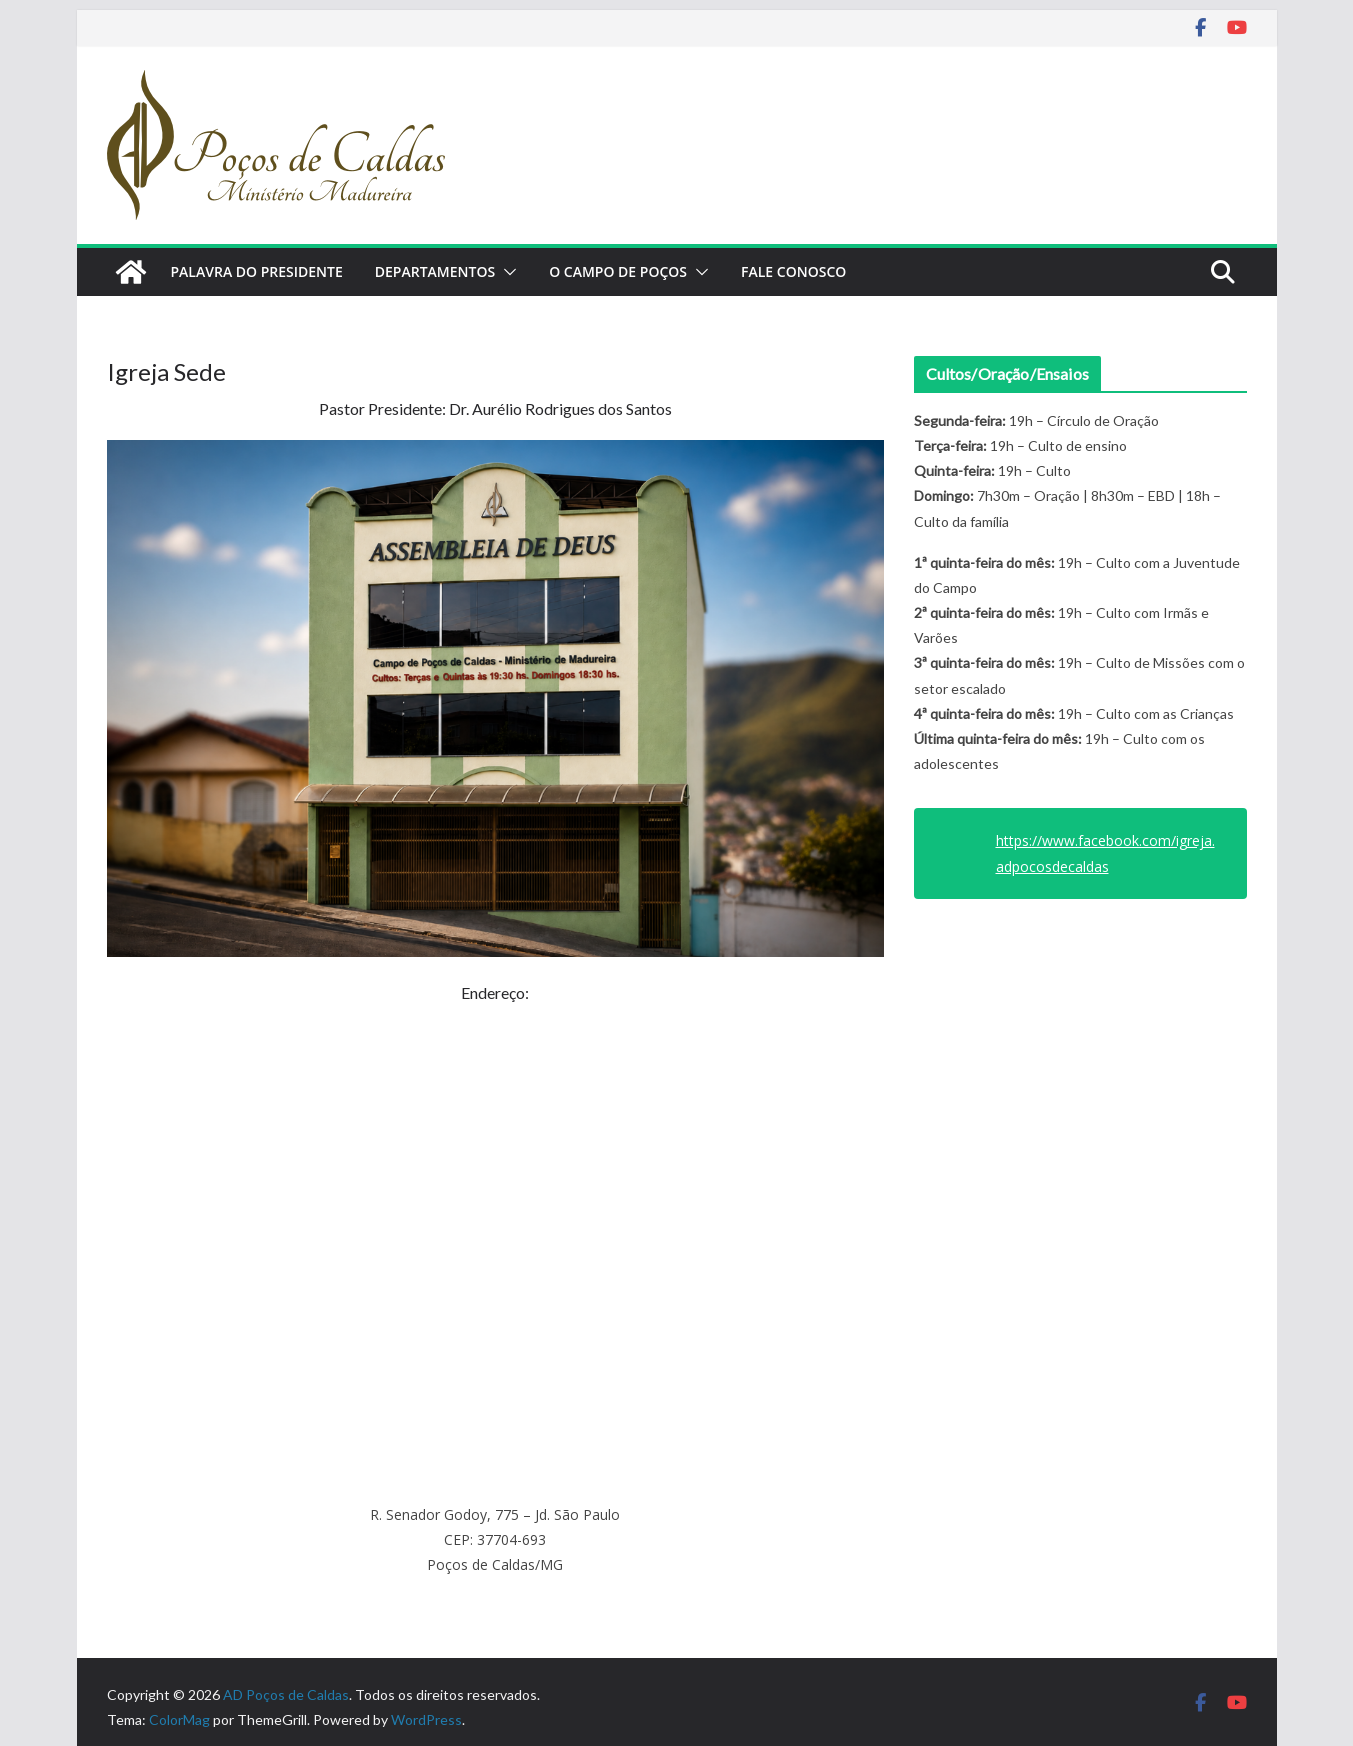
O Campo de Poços (618, 271)
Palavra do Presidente (257, 271)
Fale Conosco (793, 271)
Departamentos (435, 271)
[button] (506, 272)
